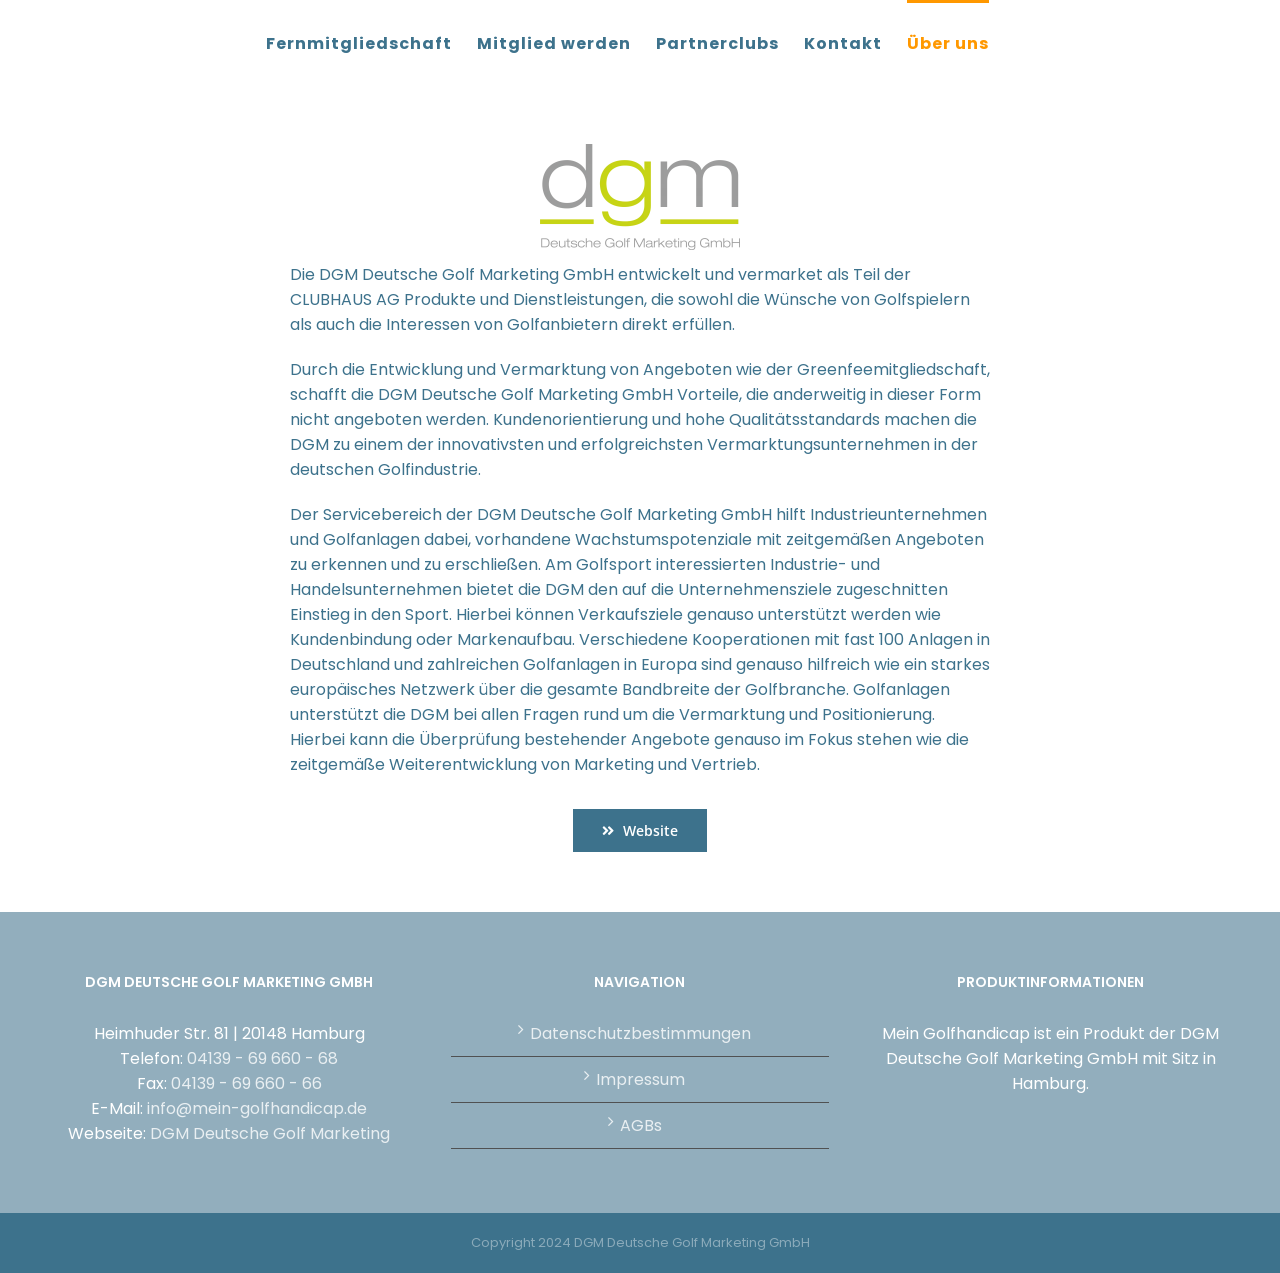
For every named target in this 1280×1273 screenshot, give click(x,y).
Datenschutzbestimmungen (640, 1033)
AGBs (641, 1125)
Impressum (640, 1079)
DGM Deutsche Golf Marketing (270, 1133)
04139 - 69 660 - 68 (262, 1058)
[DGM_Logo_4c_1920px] (640, 151)
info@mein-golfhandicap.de (257, 1108)
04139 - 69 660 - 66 (246, 1083)
